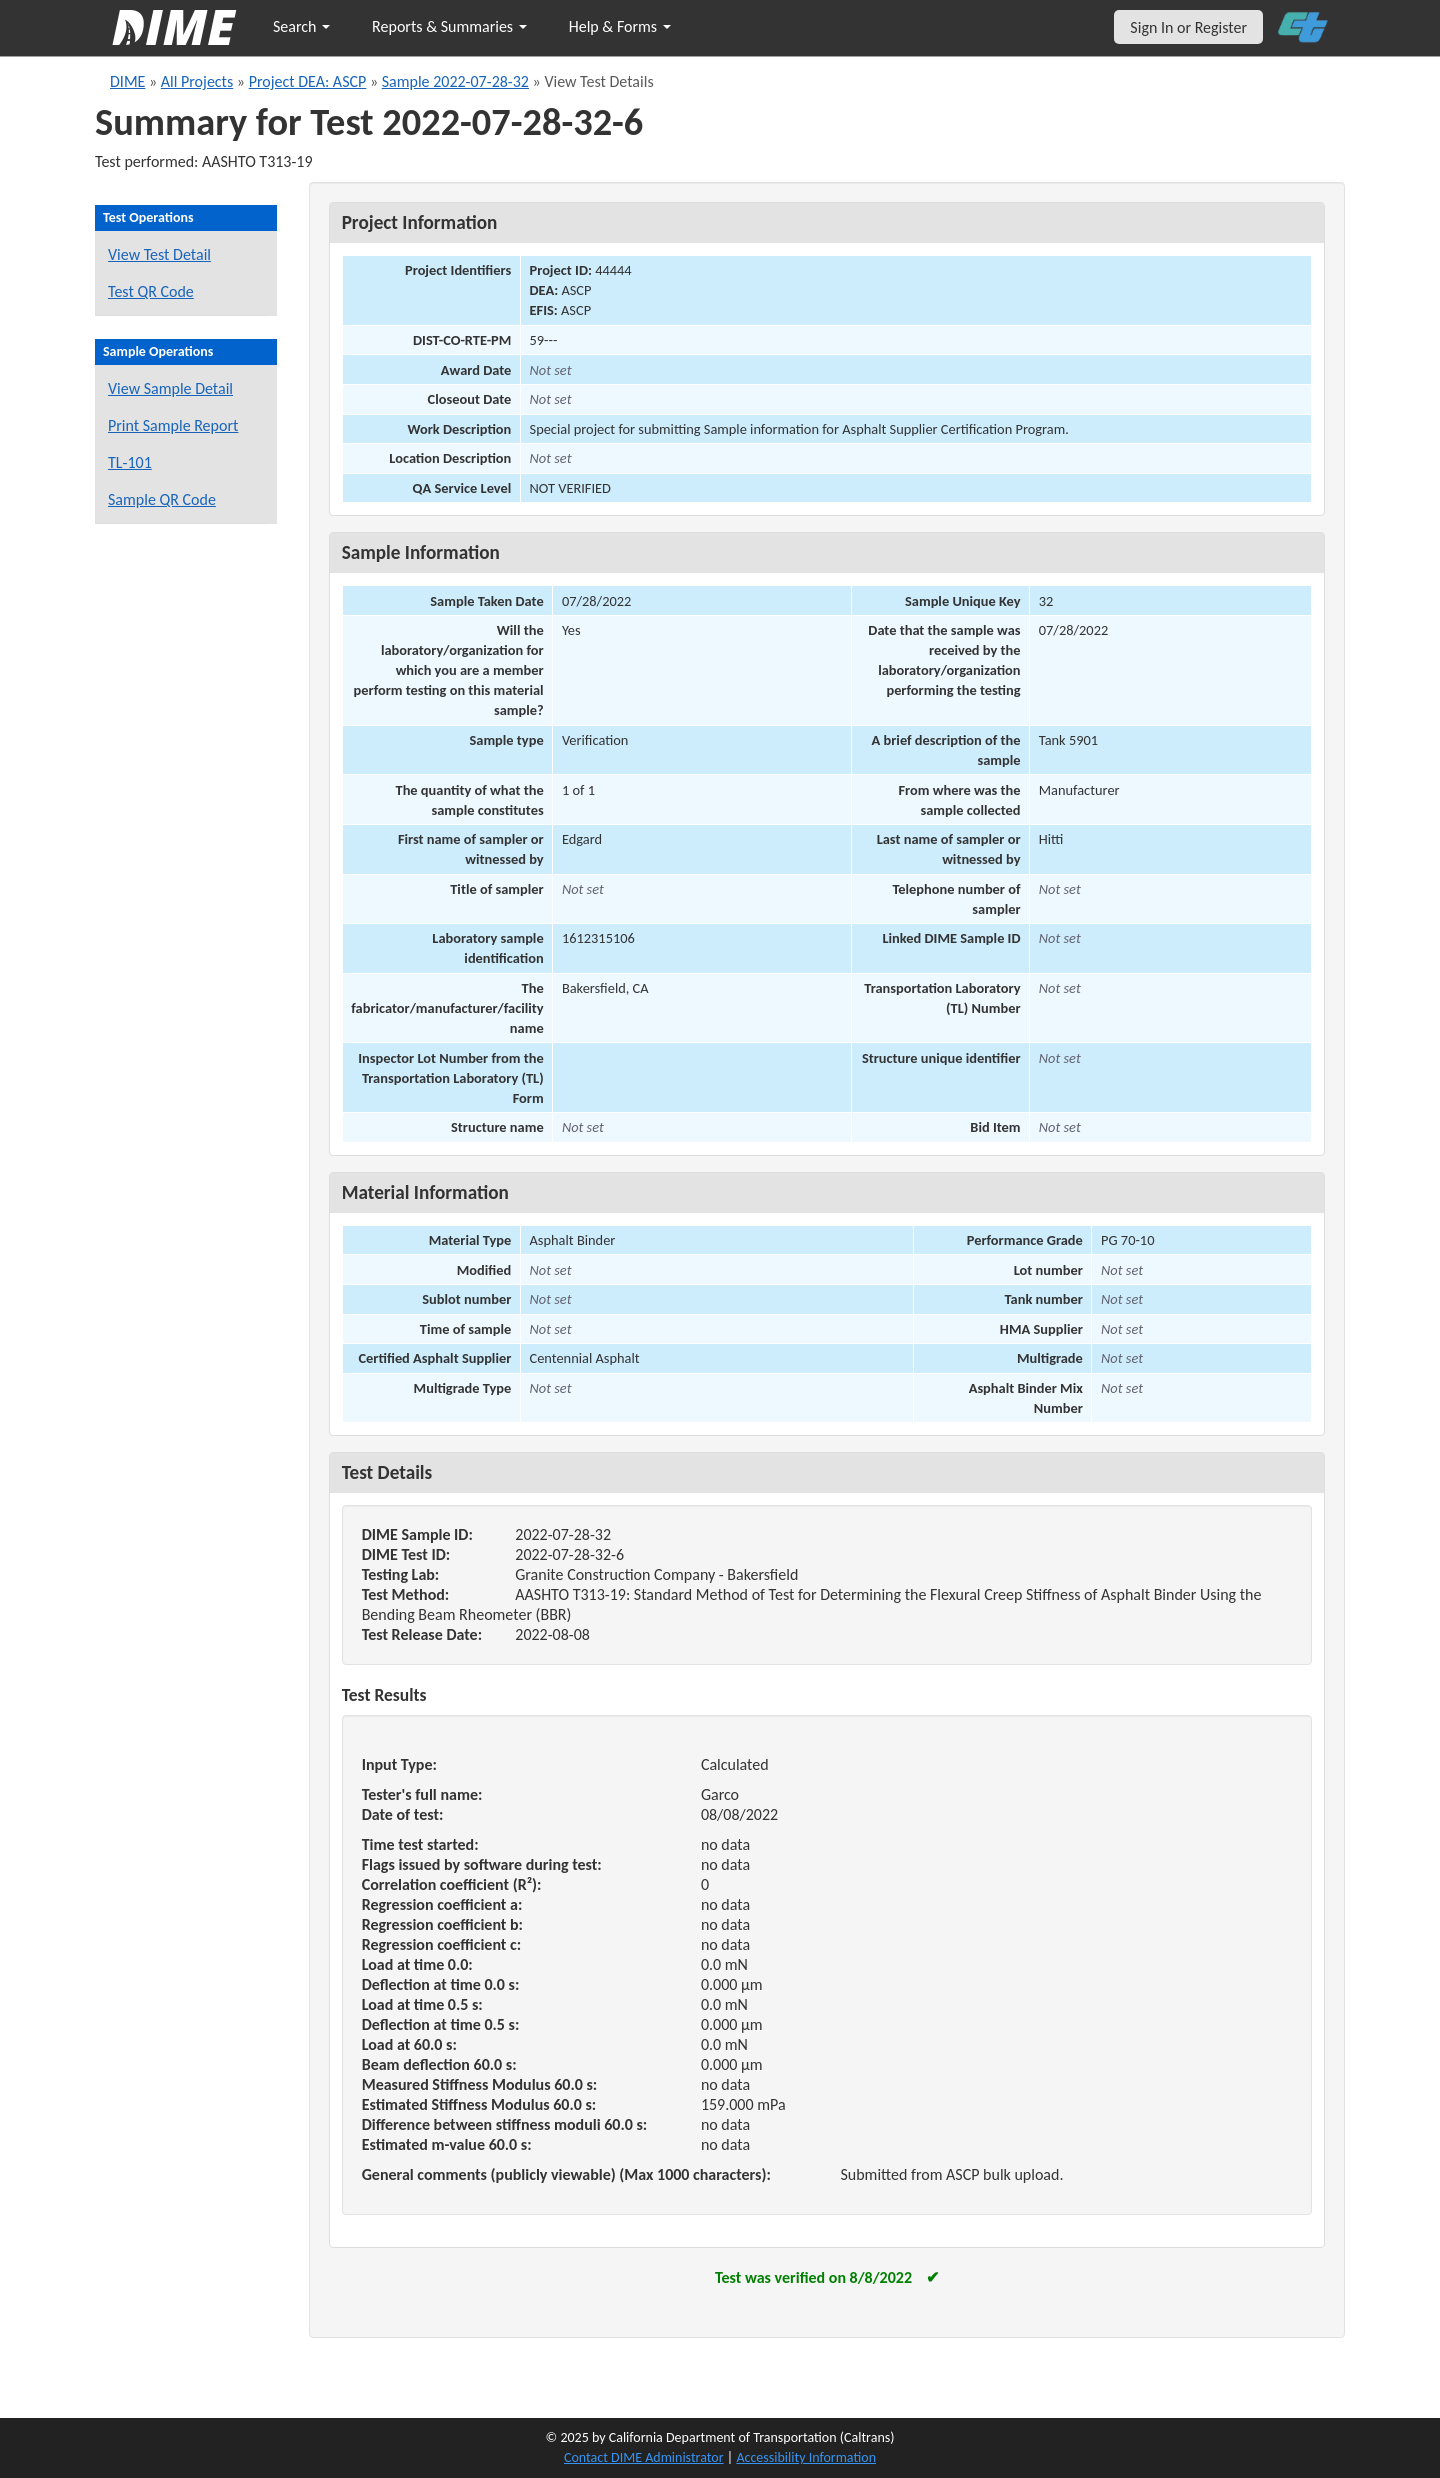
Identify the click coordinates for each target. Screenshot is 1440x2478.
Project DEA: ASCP (308, 81)
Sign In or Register (1188, 27)
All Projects (197, 81)
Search (301, 26)
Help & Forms (620, 26)
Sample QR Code (162, 499)
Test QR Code (151, 291)
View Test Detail (159, 254)
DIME (127, 81)
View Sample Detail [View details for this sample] (170, 388)
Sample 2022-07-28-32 (455, 81)
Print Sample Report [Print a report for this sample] (173, 425)
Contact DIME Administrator (644, 2457)
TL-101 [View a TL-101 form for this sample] (130, 462)
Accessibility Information (806, 2457)
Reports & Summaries (449, 26)
